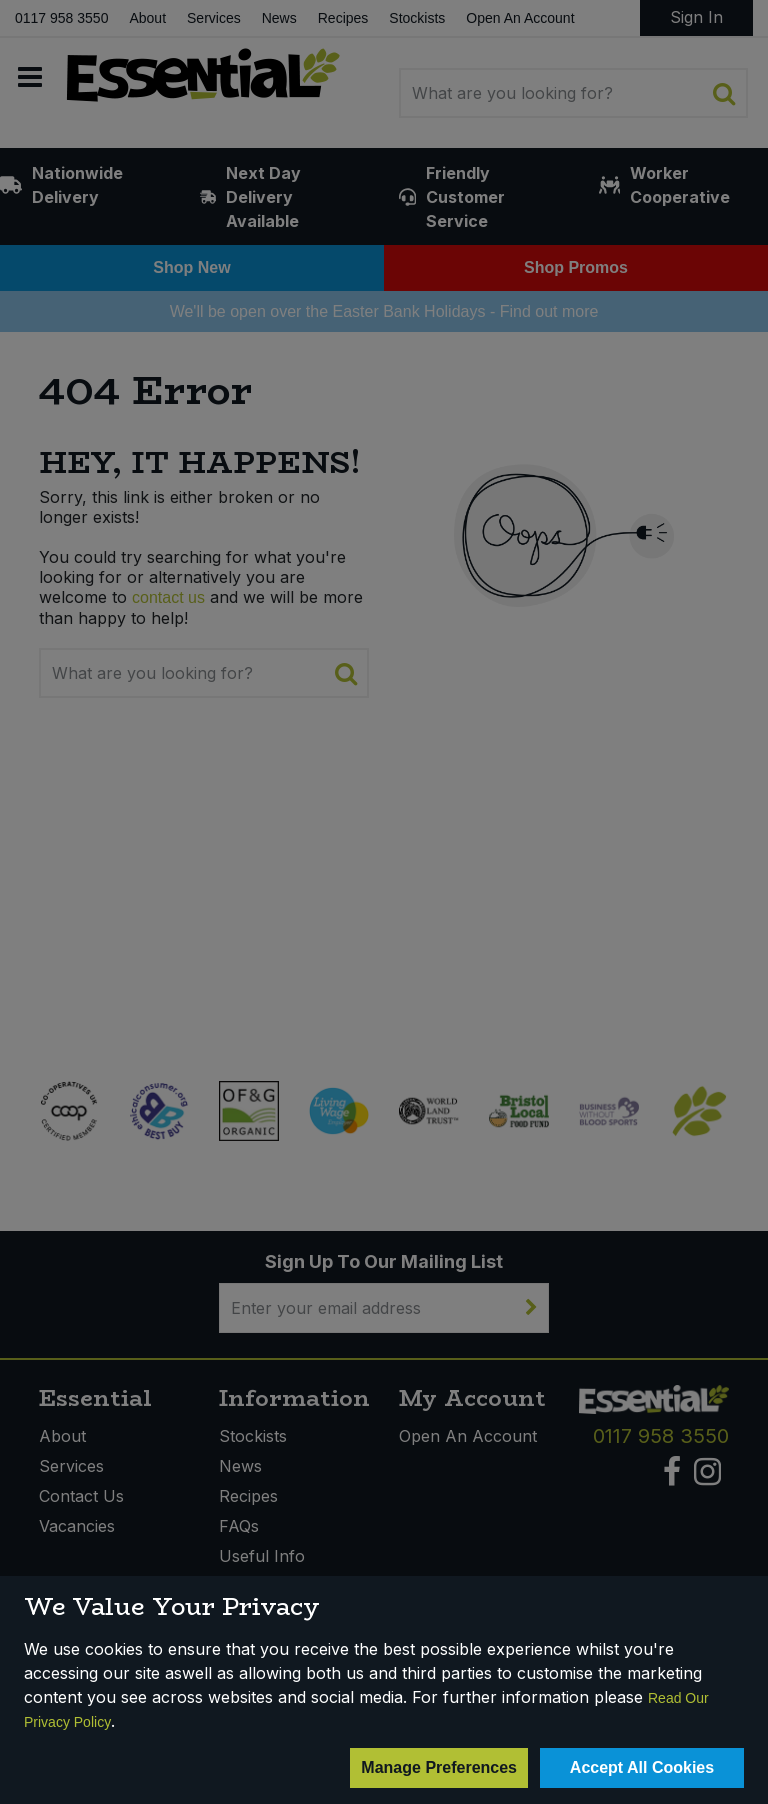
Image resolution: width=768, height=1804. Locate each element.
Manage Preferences (439, 1767)
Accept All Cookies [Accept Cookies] (642, 1767)
